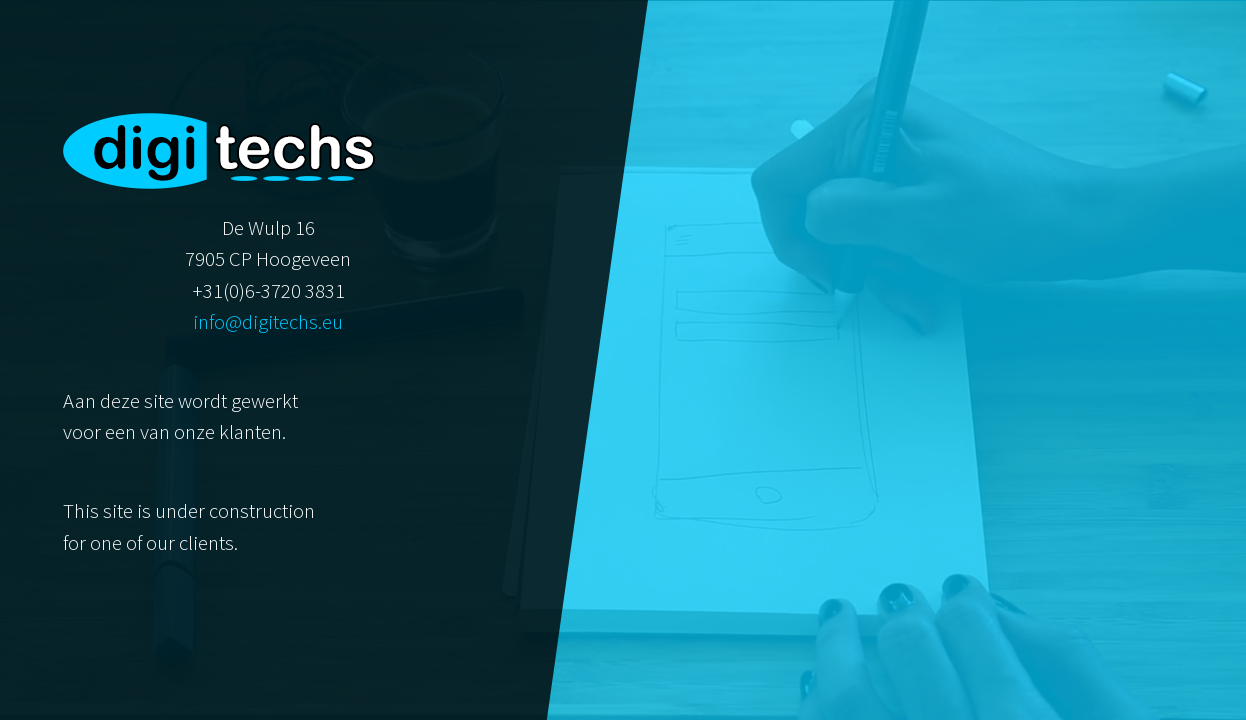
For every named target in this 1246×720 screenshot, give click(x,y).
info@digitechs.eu (268, 322)
